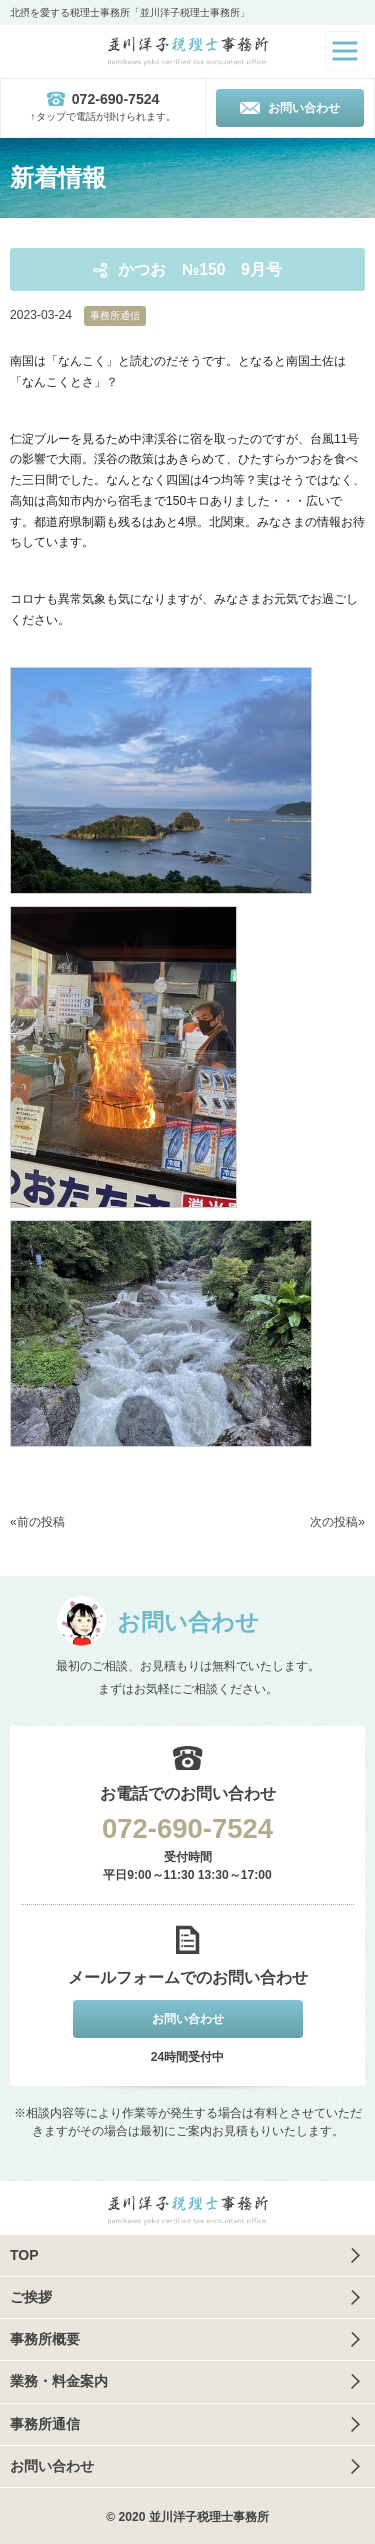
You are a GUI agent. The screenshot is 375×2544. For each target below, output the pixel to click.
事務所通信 (115, 315)
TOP (24, 2255)
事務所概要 (45, 2339)
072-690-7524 (187, 1828)
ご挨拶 (31, 2297)
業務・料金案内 (59, 2381)
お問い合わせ (52, 2466)
